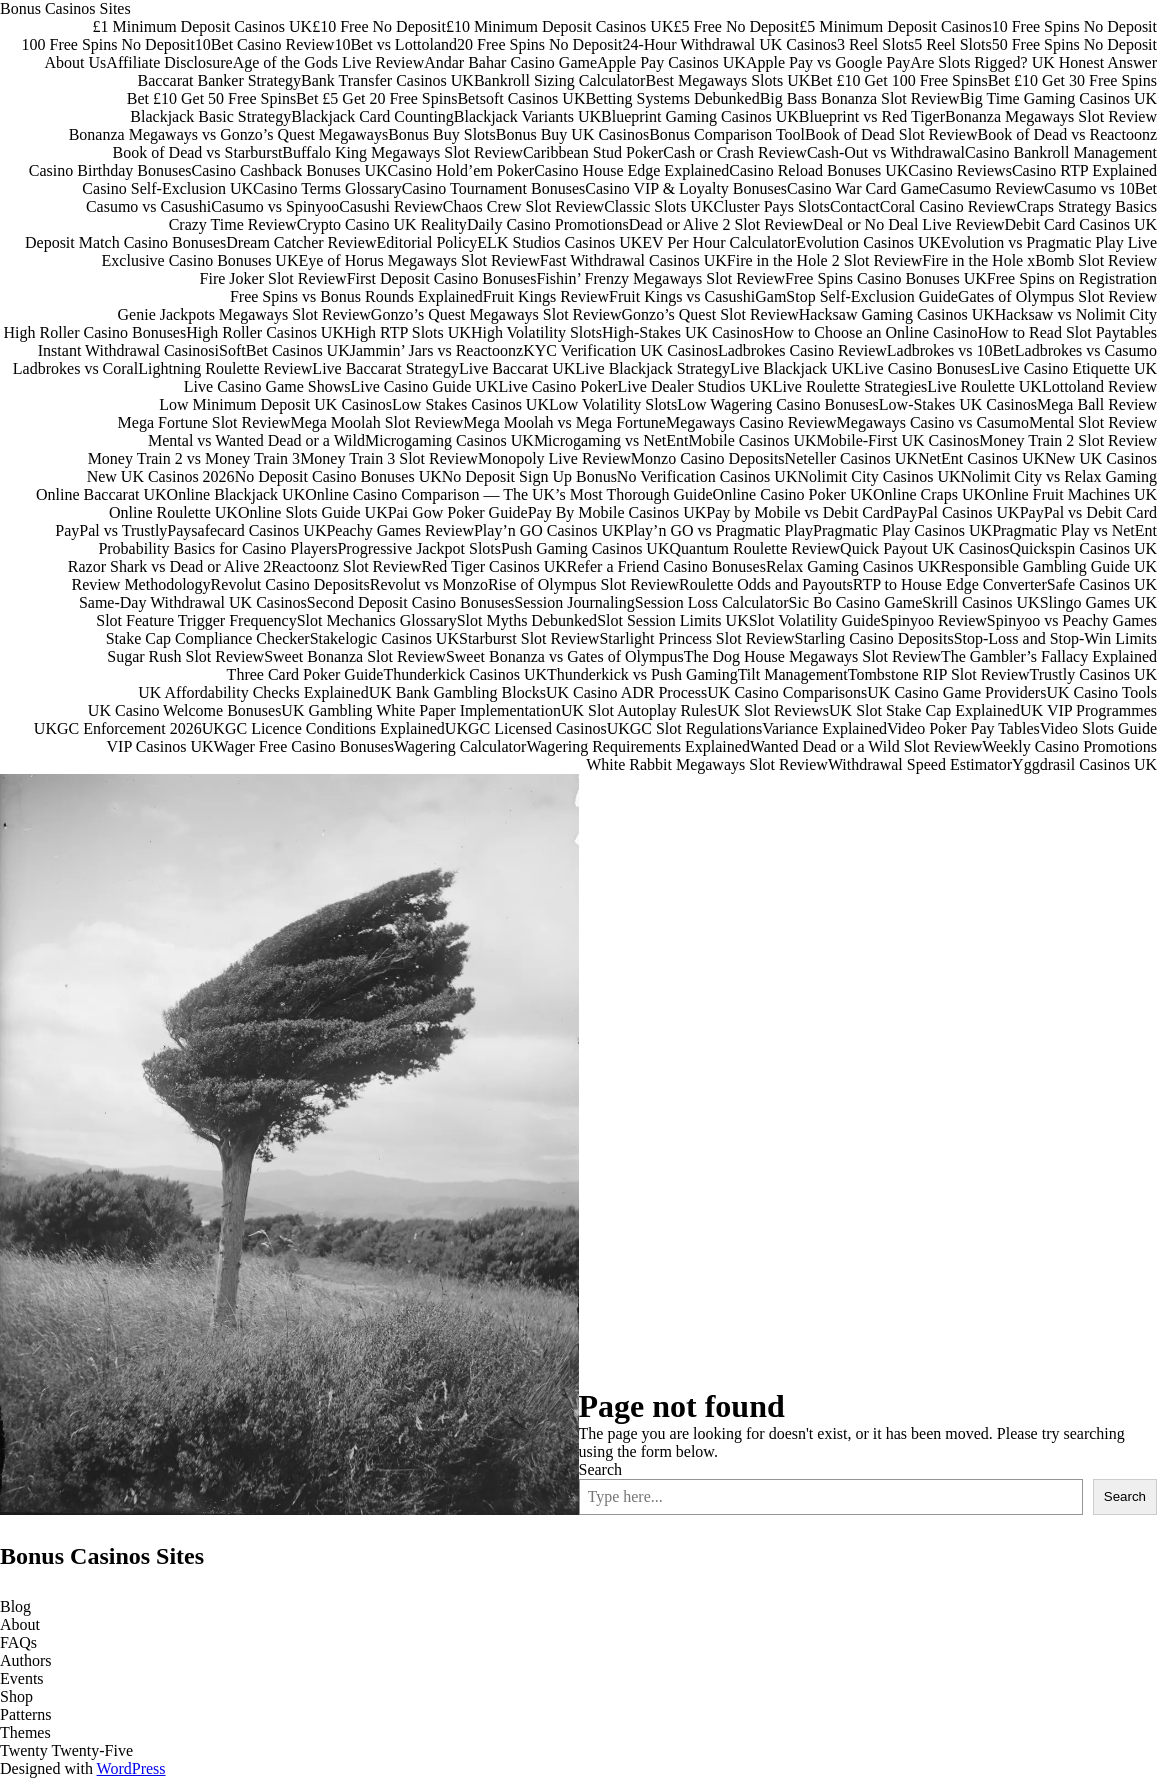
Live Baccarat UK (517, 368)
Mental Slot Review (1093, 422)
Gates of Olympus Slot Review (1057, 296)
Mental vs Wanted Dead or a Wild (256, 440)
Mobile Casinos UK (753, 440)
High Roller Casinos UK (265, 332)
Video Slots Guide (1098, 728)
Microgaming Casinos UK (449, 440)
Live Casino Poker (557, 386)
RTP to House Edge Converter (950, 584)
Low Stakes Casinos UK (470, 404)
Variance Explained (824, 728)
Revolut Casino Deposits (290, 584)
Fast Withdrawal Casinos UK (633, 260)
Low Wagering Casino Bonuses (778, 404)
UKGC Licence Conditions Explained (323, 728)
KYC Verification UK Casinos (620, 350)
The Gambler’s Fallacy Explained (1049, 656)
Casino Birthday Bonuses (110, 170)
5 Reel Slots (952, 44)
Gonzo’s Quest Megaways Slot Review (496, 314)
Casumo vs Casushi (148, 206)
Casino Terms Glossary (327, 188)
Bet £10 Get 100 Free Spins (898, 80)
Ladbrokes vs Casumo (1086, 350)
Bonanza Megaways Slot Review (1051, 116)
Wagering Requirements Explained (638, 746)
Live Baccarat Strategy (385, 368)
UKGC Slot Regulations (685, 728)
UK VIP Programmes (1088, 710)
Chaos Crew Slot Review (523, 206)
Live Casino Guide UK (424, 386)
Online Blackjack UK (236, 494)
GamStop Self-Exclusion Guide (856, 296)
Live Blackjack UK (792, 368)
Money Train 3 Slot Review (389, 458)
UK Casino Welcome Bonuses (185, 710)
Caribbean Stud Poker (593, 152)
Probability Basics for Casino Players (217, 548)
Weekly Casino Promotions (1069, 746)
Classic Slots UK (658, 206)
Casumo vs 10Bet (1100, 188)
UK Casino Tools (1101, 692)
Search (601, 1469)
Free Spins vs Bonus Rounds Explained (356, 296)
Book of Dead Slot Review (891, 134)
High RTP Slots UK (407, 332)
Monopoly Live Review (554, 458)
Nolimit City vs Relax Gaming (1059, 476)
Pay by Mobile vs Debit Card (799, 512)
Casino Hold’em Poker (461, 170)
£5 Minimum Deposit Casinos (895, 26)
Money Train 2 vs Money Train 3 (194, 458)
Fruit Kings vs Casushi (682, 296)
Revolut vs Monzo (429, 584)
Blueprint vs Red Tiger (872, 116)
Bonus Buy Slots (442, 134)
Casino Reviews (960, 170)
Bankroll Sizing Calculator (560, 80)
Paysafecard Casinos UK (246, 530)
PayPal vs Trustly (111, 530)
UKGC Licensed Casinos (526, 728)
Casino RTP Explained (1084, 170)
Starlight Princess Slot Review (696, 638)
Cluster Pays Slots (771, 206)
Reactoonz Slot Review (346, 566)
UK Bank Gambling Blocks (457, 692)
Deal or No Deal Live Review (908, 224)
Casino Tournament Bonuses (493, 188)
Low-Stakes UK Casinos (958, 404)
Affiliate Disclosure (169, 62)
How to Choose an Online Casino (870, 332)
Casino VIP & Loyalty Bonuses (686, 188)
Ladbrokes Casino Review (802, 350)
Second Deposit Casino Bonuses (411, 602)
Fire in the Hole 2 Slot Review (825, 260)
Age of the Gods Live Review (329, 62)
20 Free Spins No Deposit (539, 44)
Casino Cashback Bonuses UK (290, 170)
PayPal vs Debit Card (1088, 512)
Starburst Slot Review (529, 638)
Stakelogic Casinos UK (384, 638)
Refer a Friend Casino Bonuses (666, 566)
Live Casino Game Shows (267, 386)
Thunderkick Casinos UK (465, 674)
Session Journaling (574, 602)
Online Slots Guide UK (313, 512)
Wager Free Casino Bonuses (303, 746)
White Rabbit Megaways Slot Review (707, 764)
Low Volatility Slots (613, 404)
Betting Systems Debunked (672, 98)
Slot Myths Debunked (527, 620)
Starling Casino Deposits (874, 638)
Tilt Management (793, 674)
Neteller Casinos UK (851, 458)
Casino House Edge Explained (631, 170)
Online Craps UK (929, 494)
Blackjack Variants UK (527, 116)
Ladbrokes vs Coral (75, 368)
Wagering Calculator (460, 746)
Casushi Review (391, 206)
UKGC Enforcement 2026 (118, 728)
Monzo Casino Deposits (708, 458)
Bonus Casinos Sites (65, 8)
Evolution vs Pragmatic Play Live (1049, 242)
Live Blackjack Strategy (652, 368)
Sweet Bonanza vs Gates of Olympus (565, 656)
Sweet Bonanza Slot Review (355, 656)
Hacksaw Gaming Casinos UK (897, 314)
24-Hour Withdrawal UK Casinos (729, 44)
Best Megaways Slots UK (727, 80)
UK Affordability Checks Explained (253, 692)
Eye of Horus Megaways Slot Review (418, 260)
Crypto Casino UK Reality (382, 224)
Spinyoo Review (934, 620)
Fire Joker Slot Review (273, 278)
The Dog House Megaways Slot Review (812, 656)
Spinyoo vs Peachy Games (1072, 620)
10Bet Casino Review (265, 44)
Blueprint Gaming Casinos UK (700, 116)
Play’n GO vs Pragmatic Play (719, 530)
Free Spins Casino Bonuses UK (886, 278)
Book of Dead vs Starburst (198, 152)
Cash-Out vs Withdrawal (886, 152)
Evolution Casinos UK (868, 242)
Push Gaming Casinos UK (585, 548)
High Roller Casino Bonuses (95, 332)
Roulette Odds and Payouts (766, 584)
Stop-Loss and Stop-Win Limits (1055, 638)
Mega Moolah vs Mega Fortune (564, 422)
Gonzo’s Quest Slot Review (709, 314)
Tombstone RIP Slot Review (939, 674)
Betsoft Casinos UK (521, 98)
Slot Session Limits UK (673, 620)
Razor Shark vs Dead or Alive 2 (170, 566)
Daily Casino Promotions (548, 224)
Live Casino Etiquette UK (1073, 368)
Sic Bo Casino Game (856, 602)
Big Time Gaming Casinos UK (1058, 98)
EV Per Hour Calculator (719, 242)
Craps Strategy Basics (1087, 206)
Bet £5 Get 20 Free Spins (376, 98)
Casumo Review (991, 188)
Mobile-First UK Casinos (898, 440)
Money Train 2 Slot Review (1068, 440)
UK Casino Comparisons (787, 692)
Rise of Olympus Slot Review (583, 584)
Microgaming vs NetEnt (611, 440)
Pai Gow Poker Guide (458, 512)
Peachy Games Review (400, 530)
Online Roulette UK (173, 512)
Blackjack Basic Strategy (210, 116)
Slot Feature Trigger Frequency (196, 620)
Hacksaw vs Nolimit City (1076, 314)
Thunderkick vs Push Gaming (642, 674)
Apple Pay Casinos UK (671, 62)
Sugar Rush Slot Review (185, 656)
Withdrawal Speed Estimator (920, 764)
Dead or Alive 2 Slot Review (721, 224)
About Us (76, 62)
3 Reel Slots (875, 44)
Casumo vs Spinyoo (275, 206)
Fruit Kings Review (546, 296)
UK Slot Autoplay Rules (639, 710)
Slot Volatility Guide (815, 620)
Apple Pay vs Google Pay (828, 62)
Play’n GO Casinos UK (549, 530)
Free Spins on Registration (1072, 278)
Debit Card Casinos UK (1081, 224)
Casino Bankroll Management (1061, 152)
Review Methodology (141, 584)
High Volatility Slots (536, 332)
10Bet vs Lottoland (395, 44)
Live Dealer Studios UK (695, 386)
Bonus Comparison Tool (727, 134)
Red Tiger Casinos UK (493, 566)
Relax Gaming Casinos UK (853, 566)
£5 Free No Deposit (736, 26)
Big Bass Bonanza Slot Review (860, 98)
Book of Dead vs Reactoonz (1067, 134)
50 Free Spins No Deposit (1074, 44)
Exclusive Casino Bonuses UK (200, 260)
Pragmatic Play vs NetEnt (1074, 530)
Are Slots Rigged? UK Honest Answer (1033, 62)
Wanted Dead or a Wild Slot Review (866, 746)
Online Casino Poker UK (793, 494)
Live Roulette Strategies (850, 386)
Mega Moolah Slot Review (376, 422)
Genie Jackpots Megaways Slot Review (244, 314)
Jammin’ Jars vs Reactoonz (436, 350)
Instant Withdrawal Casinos (126, 350)
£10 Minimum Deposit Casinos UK (560, 26)
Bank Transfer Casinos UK (387, 80)
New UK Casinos (1101, 458)
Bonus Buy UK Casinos (572, 134)
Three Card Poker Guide (305, 674)
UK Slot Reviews (773, 710)
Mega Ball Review (1097, 404)
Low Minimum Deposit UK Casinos (275, 404)
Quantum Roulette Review (754, 548)
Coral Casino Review (948, 206)
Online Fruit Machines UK (1071, 494)
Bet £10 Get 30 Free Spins (1072, 80)
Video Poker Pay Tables (963, 728)
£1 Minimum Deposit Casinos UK (203, 26)
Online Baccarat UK (101, 494)
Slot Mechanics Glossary (377, 620)
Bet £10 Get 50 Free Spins (211, 98)
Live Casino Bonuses (922, 368)
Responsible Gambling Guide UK (1049, 566)
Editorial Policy (426, 242)
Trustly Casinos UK (1093, 674)
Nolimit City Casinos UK (878, 476)
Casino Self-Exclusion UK (167, 188)
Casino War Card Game (863, 188)
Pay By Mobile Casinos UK (617, 512)
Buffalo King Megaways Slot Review (402, 152)
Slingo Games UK (1098, 602)
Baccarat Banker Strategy (219, 80)
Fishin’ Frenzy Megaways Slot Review (660, 278)
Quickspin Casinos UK (1083, 548)
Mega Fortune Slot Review (204, 422)
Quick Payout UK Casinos (924, 548)
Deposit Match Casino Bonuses (125, 242)
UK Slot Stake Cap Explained (924, 710)
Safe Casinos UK (1102, 584)
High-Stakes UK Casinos (682, 332)
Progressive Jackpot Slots (419, 548)
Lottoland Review (1099, 386)
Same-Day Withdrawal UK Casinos (193, 602)
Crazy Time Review (233, 224)
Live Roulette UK (984, 386)
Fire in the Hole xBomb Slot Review (1039, 260)
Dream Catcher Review (301, 242)
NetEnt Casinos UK (981, 458)
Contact (855, 206)
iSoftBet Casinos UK (282, 350)
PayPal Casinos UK (956, 512)
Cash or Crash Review (735, 152)
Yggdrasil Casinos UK (1084, 764)
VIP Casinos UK (160, 746)
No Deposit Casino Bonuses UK (338, 476)
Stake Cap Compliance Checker (208, 638)
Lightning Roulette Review (225, 368)
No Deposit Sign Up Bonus (529, 476)
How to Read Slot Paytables (1067, 332)
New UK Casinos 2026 (161, 476)
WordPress (131, 1768)
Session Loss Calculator (712, 602)
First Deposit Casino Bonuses (442, 278)
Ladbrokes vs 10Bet (951, 350)
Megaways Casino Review (751, 422)
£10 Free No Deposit (379, 26)
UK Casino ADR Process (626, 692)
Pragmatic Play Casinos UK (902, 530)
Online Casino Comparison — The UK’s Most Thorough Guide (508, 494)
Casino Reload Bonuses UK (818, 170)
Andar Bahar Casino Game (510, 62)
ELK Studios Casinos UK (559, 242)
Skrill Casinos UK (980, 602)
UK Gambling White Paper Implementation (421, 710)
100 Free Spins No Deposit (108, 44)
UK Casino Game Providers (956, 692)
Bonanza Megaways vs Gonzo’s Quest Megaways (228, 134)
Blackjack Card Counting (372, 116)
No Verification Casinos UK (707, 476)
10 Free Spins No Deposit (1074, 26)
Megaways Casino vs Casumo (933, 422)
